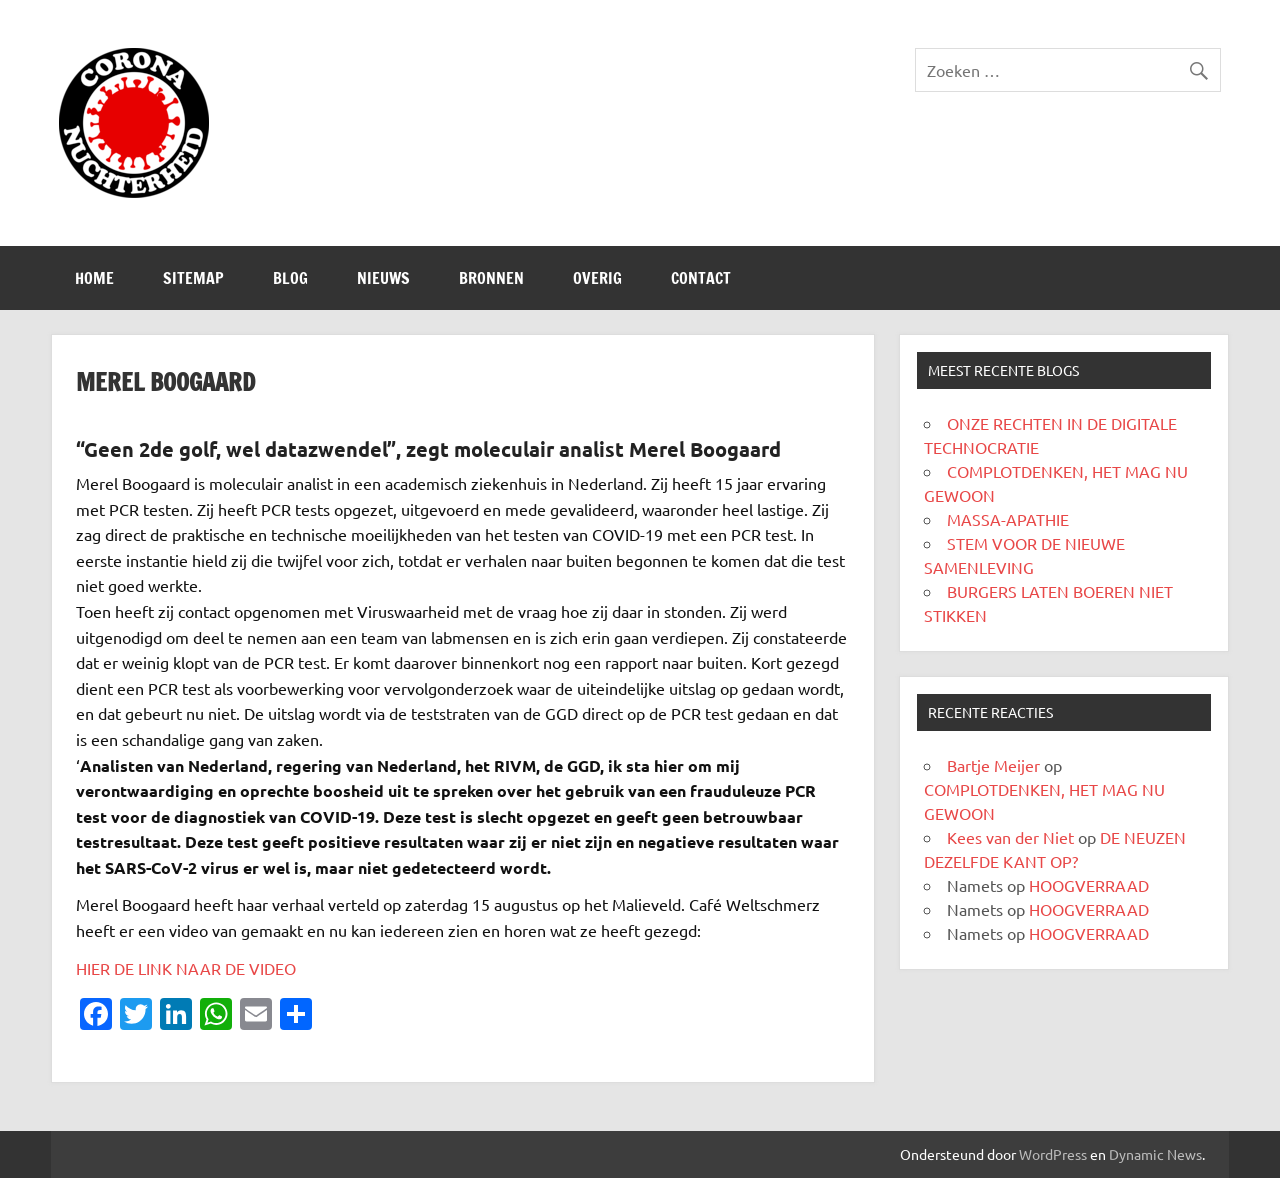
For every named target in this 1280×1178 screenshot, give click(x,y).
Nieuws (383, 278)
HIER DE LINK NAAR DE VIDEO (186, 968)
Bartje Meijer (993, 765)
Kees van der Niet (1010, 837)
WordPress (1053, 1154)
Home (94, 278)
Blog (290, 278)
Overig (597, 278)
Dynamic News (1155, 1154)
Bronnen (491, 278)
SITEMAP (193, 278)
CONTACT (701, 278)
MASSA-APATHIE (1008, 519)
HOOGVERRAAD (1089, 885)
